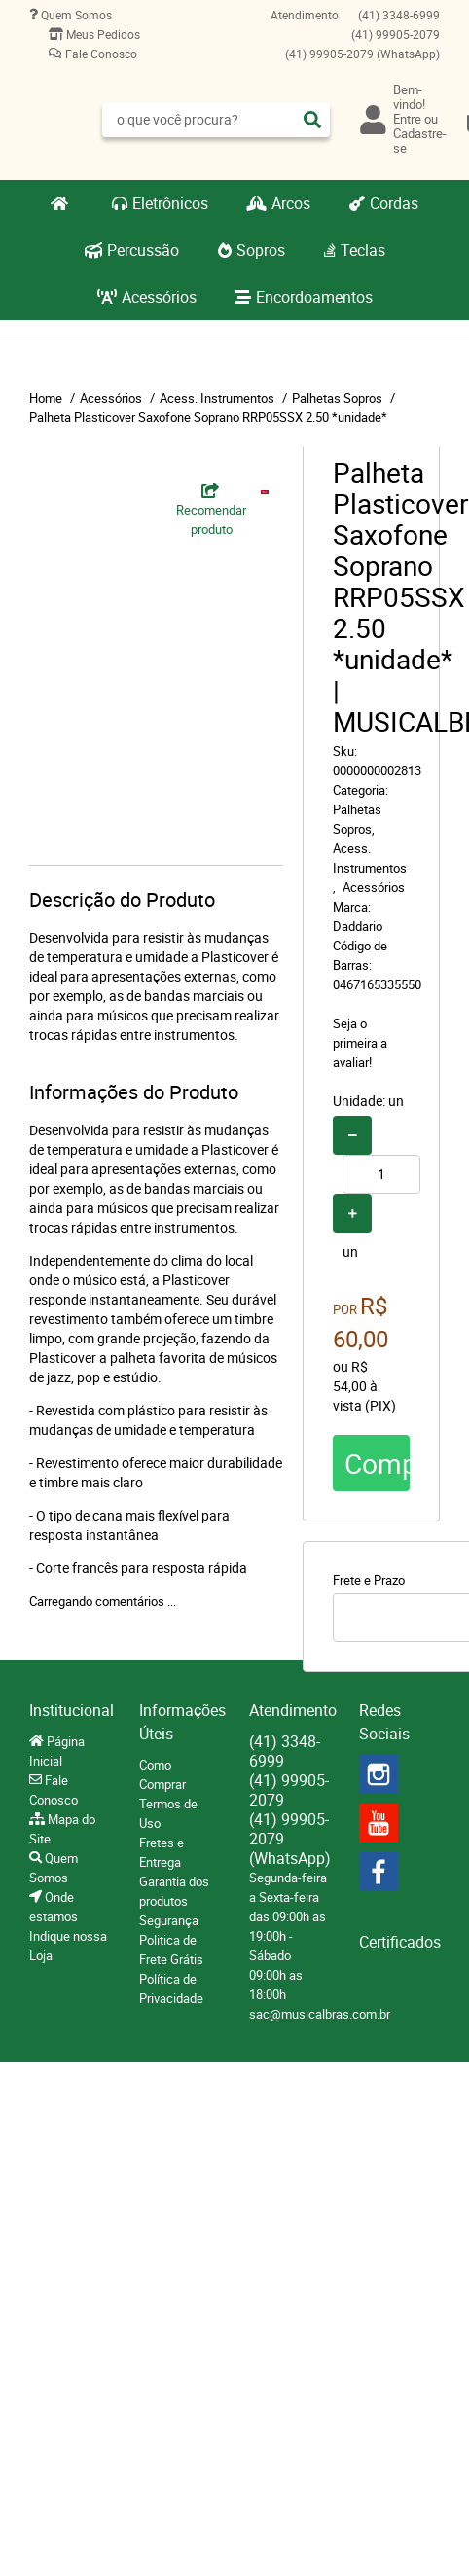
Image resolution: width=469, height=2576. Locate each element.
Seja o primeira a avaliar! (360, 1043)
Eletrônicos (170, 203)
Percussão (143, 250)
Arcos (290, 203)
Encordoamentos (314, 296)
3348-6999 (399, 14)
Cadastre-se (420, 141)
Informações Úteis (179, 1721)
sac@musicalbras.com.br (319, 2013)
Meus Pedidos (101, 34)
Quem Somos (75, 14)
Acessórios (159, 296)
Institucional (69, 1710)
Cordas (394, 203)
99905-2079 (395, 34)
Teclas (363, 250)
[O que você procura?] (312, 119)
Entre (407, 118)
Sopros (260, 250)
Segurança (168, 1920)
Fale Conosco (99, 53)
